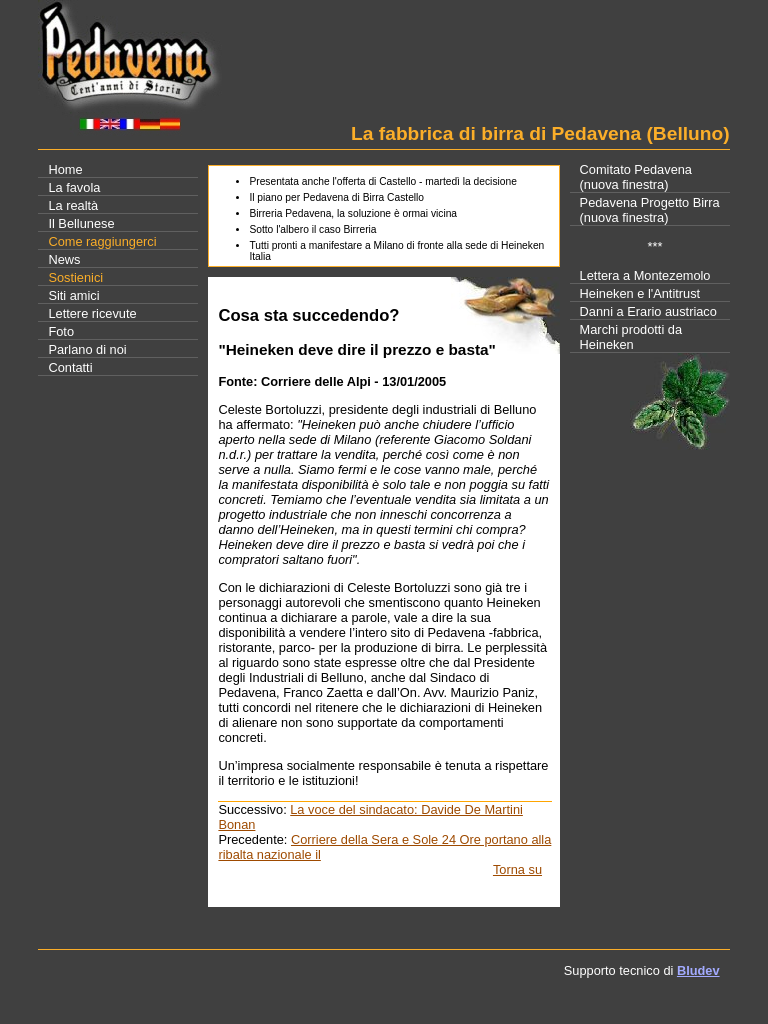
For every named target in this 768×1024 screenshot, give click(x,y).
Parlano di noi (87, 349)
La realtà (73, 205)
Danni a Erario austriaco (648, 311)
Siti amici (73, 295)
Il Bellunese (81, 223)
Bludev (698, 970)
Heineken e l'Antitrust (640, 293)
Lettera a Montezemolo (645, 275)
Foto (61, 331)
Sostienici (75, 277)
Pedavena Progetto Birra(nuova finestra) (650, 210)
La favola (74, 187)
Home (65, 169)
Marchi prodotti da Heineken (631, 337)
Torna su (517, 869)
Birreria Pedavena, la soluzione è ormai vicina (353, 213)
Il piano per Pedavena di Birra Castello (336, 197)
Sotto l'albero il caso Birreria (312, 229)
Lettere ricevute (92, 313)
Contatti (70, 367)
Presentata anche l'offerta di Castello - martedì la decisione (382, 181)
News (64, 259)
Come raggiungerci (102, 241)
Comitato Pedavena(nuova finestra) (636, 177)
